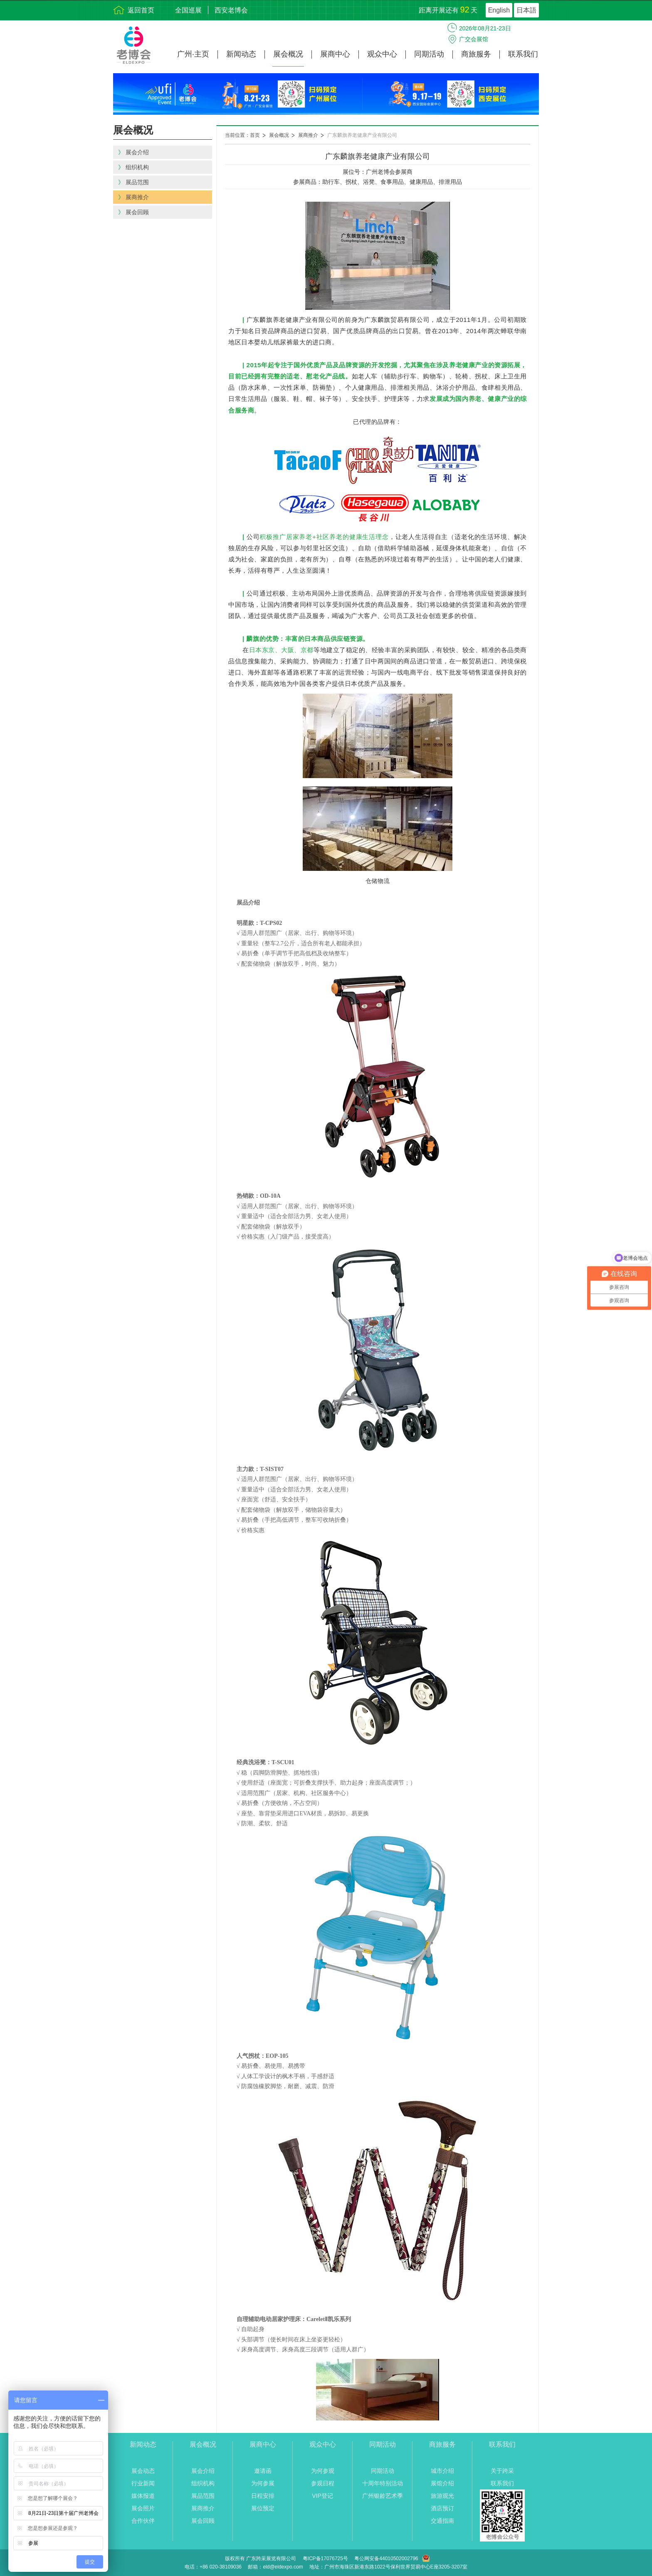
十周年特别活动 (382, 2483)
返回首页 (141, 10)
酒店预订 (442, 2508)
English (499, 10)
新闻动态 (241, 54)
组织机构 (203, 2483)
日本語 (526, 10)
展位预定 (262, 2508)
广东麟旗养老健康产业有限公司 (362, 135)
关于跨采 (502, 2470)
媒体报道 (143, 2495)
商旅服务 (476, 54)
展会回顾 (203, 2520)
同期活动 (429, 54)
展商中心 (335, 54)
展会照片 (143, 2508)
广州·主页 (193, 54)
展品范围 (203, 2495)
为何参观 (322, 2470)
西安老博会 (231, 10)
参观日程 (322, 2483)
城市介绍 (442, 2470)
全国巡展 (188, 10)
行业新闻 (143, 2483)
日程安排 (262, 2495)
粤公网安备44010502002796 (386, 2558)
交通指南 (442, 2520)
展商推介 (308, 135)
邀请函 (263, 2470)
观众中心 (382, 54)
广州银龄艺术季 (382, 2495)
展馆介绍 (442, 2483)
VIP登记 (322, 2495)
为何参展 (262, 2483)
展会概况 (288, 54)
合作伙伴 (143, 2520)
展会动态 (143, 2470)
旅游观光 (442, 2495)
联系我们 (523, 54)
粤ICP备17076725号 (325, 2558)
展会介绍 (203, 2470)
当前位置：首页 (242, 135)
